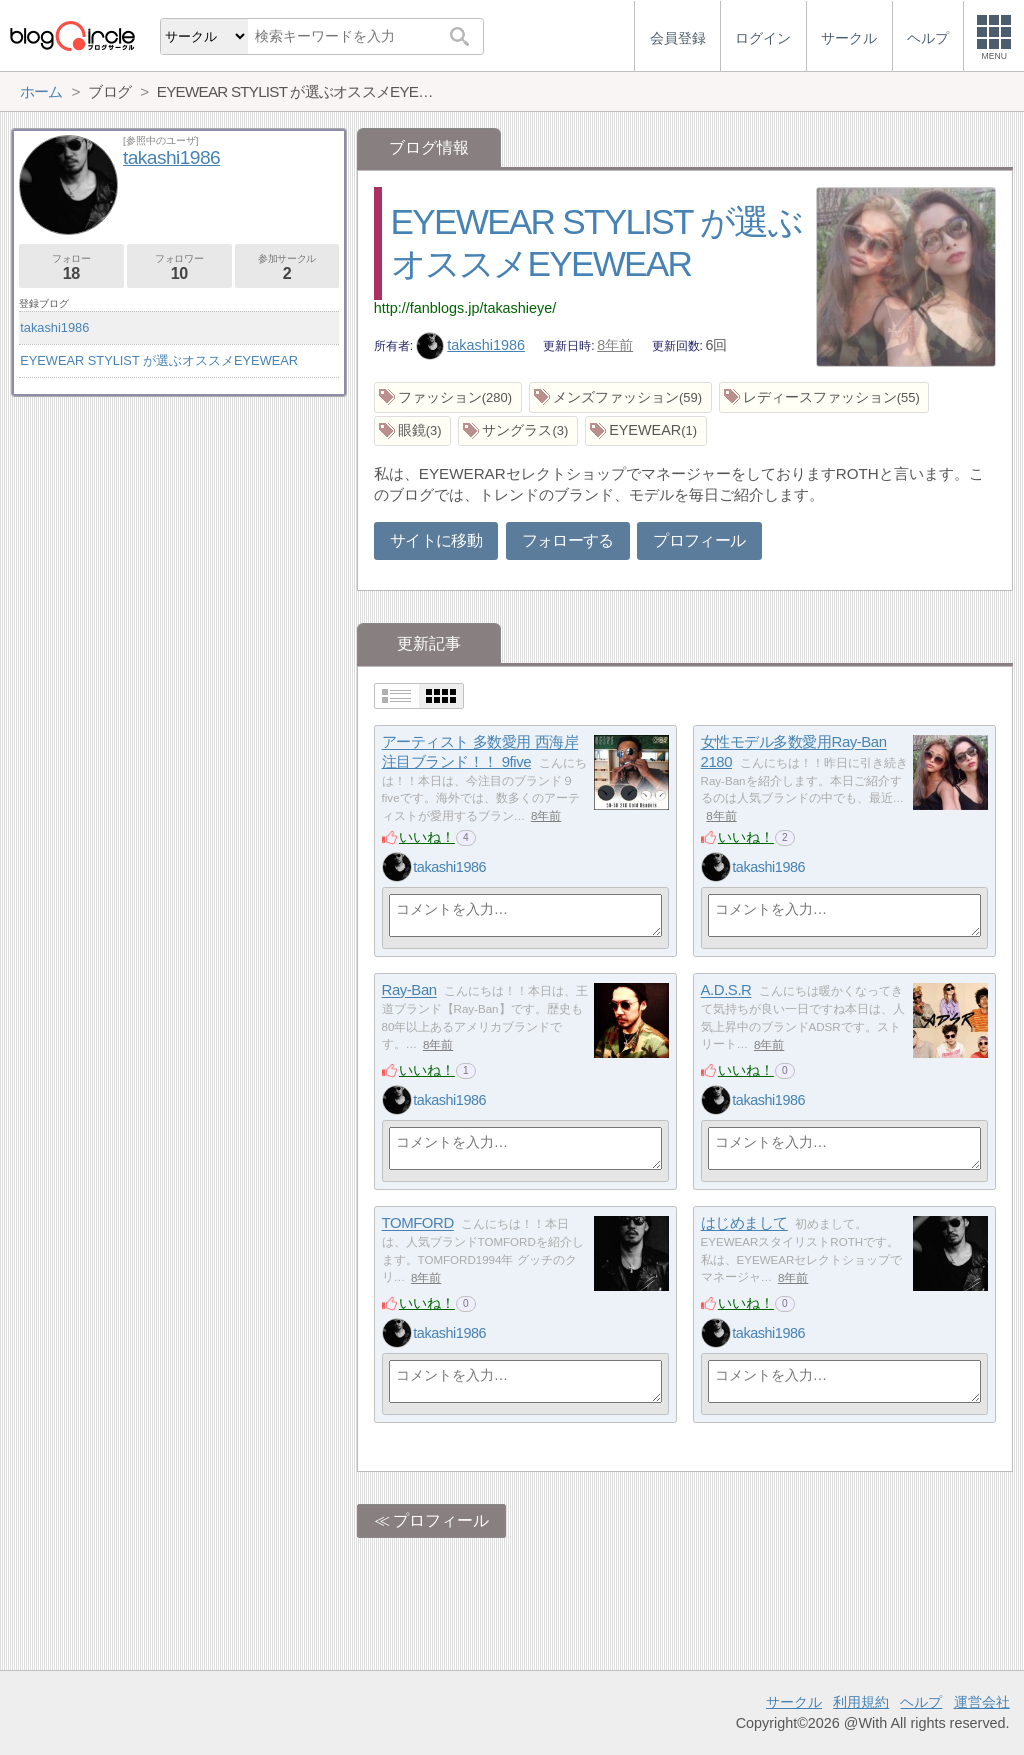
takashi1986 (470, 345)
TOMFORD (418, 1223)
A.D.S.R (726, 990)
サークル (794, 1702)
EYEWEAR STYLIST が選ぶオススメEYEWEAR (159, 360)
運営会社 (982, 1702)
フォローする (568, 540)
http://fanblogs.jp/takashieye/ (465, 308)
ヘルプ (921, 1702)
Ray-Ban (409, 990)
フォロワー (179, 267)
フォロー (71, 267)
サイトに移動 (436, 540)
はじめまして (744, 1223)
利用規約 (861, 1702)
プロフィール (699, 540)
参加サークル (287, 267)
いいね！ (427, 837)
